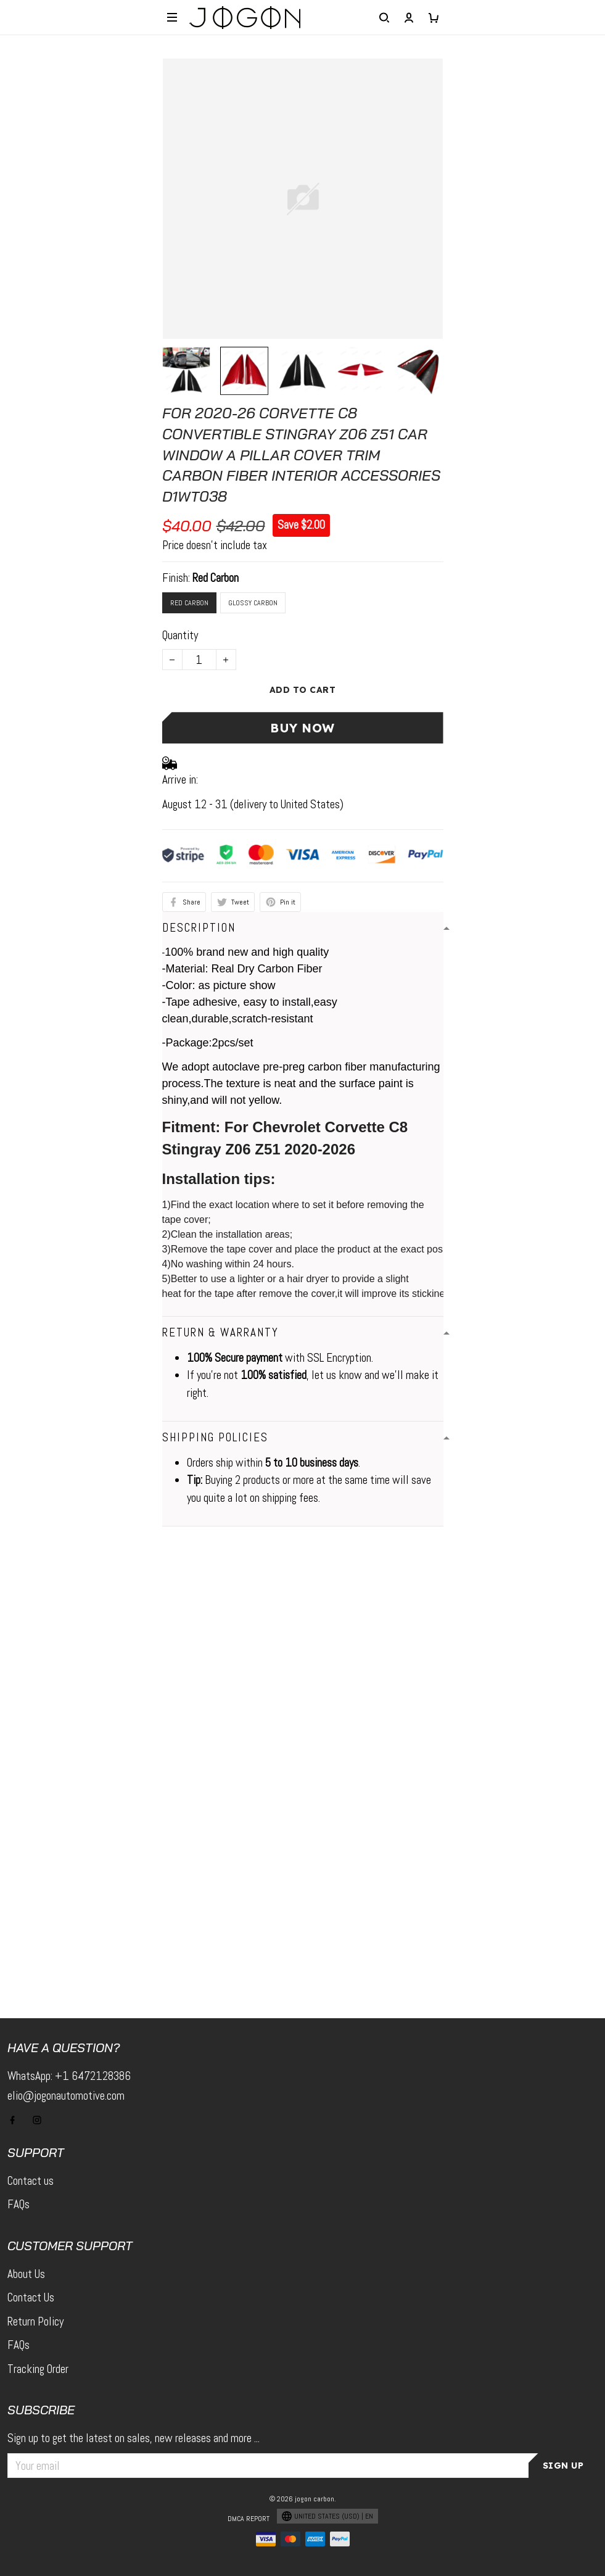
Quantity (180, 635)
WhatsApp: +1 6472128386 (69, 2076)
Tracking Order (37, 2369)
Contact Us (30, 2297)
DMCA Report (249, 2519)
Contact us (30, 2181)
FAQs (18, 2204)
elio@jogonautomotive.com (66, 2095)
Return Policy (35, 2321)
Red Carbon (215, 578)
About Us (26, 2274)
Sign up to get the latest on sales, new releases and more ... (133, 2438)
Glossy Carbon (253, 603)
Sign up (563, 2465)
